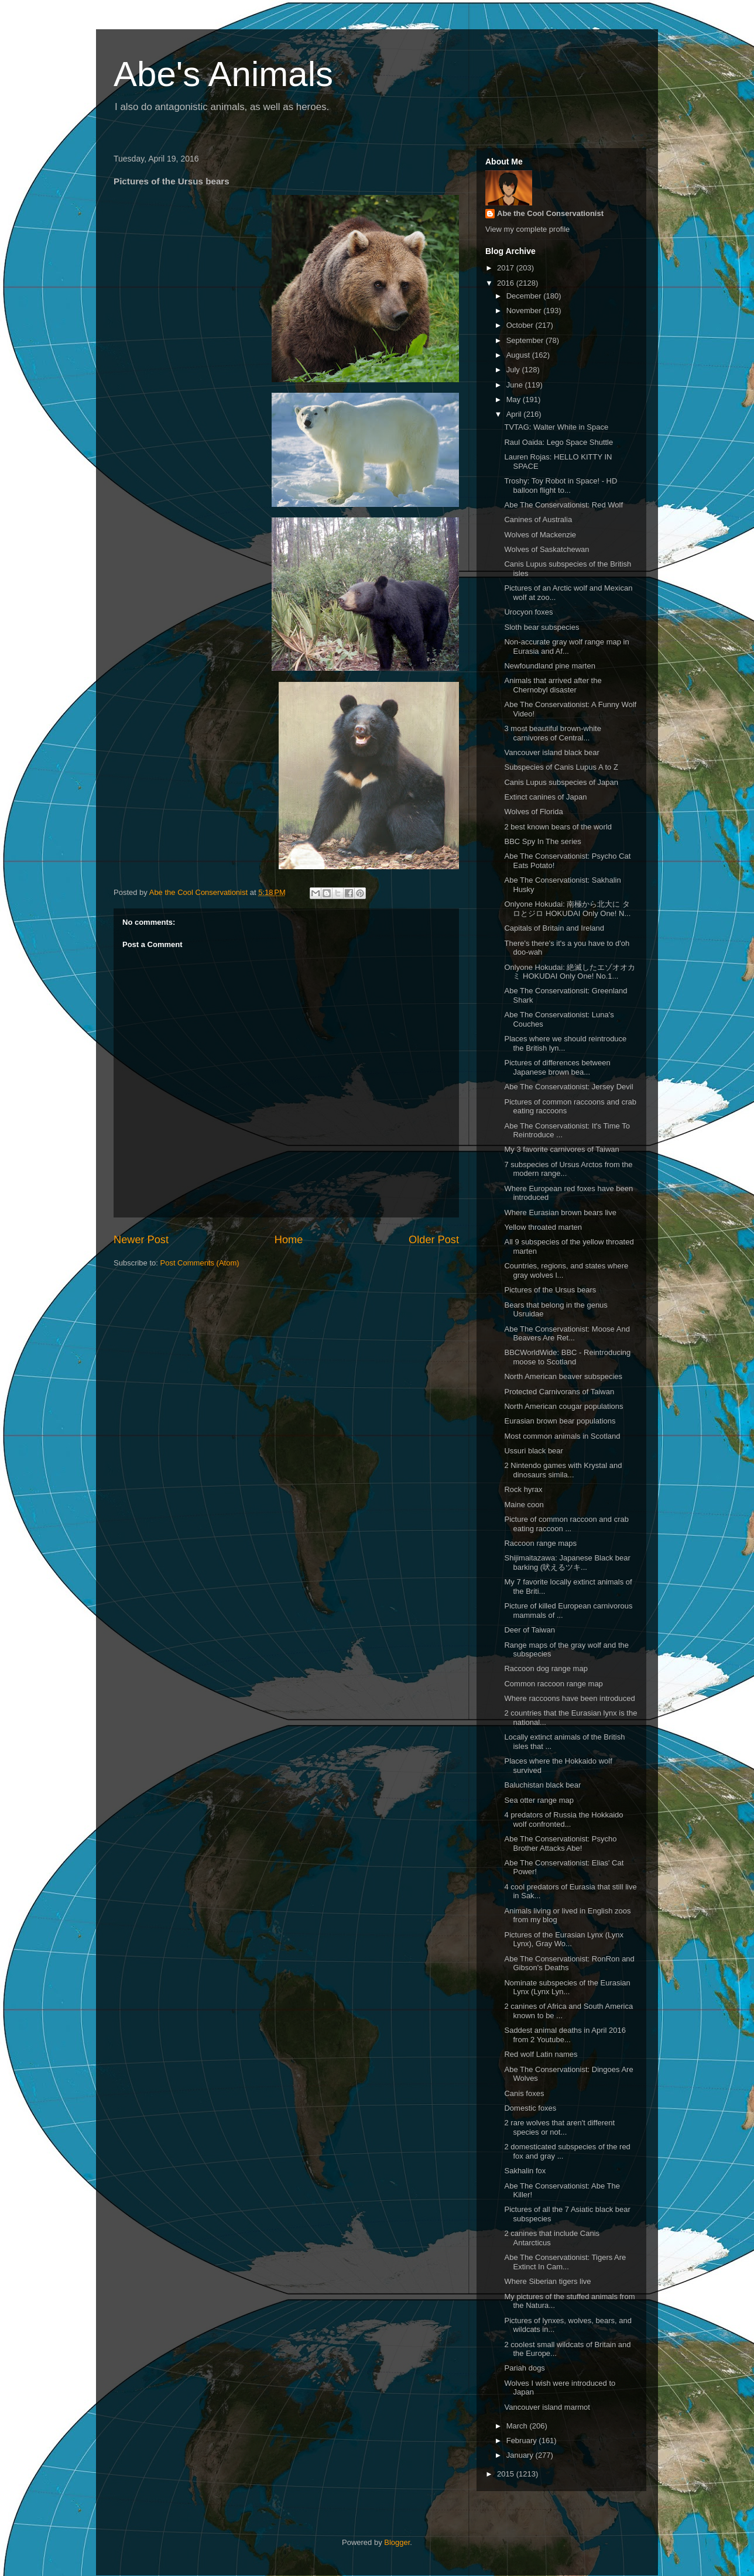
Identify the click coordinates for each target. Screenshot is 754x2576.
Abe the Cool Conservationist (550, 213)
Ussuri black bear (533, 1450)
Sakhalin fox (525, 2170)
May (514, 399)
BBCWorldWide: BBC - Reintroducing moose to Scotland (567, 1357)
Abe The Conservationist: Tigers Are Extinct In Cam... (565, 2262)
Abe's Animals (223, 74)
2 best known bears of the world (558, 826)
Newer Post (141, 1240)
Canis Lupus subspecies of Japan (561, 782)
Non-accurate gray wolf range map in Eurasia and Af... (566, 646)
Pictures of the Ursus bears (550, 1289)
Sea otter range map (539, 1800)
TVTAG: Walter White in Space (556, 427)
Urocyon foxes (528, 612)
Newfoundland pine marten (549, 665)
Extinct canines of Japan (545, 797)
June (515, 384)
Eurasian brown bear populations (559, 1420)
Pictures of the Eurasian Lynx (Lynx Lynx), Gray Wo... (563, 1939)
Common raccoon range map (553, 1683)
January (521, 2455)
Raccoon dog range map (545, 1668)
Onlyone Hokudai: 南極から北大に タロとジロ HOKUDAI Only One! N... (567, 909)
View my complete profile (527, 229)
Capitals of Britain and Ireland (554, 928)
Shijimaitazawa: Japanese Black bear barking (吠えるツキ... (567, 1562)
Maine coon (523, 1504)
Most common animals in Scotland (562, 1436)
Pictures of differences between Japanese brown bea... (557, 1067)
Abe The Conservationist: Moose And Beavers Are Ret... (566, 1334)
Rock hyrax (523, 1489)
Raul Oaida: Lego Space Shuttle (558, 442)
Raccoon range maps (540, 1543)
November (525, 310)
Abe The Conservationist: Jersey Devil (568, 1086)
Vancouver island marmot (547, 2407)
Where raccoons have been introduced (569, 1698)
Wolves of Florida (533, 811)
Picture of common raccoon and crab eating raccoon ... (566, 1524)
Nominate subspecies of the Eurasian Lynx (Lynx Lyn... (567, 1987)
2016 (506, 283)
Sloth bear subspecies (541, 627)
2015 (506, 2473)
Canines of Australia (538, 519)
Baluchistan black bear (542, 1785)
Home (289, 1240)
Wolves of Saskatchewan (546, 549)
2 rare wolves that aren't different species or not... (559, 2127)
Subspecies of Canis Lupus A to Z (561, 767)
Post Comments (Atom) (199, 1262)
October (521, 325)
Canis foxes (524, 2093)
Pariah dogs (524, 2368)
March (518, 2425)
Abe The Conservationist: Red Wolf (563, 504)
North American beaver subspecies (563, 1376)
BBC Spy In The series (542, 841)
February (522, 2440)
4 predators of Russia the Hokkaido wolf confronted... (563, 1819)
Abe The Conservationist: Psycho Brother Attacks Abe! (560, 1843)
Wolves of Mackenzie (540, 534)
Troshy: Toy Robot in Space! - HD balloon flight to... (560, 485)
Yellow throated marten (543, 1227)
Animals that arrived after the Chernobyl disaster (552, 685)
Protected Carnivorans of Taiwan (559, 1391)
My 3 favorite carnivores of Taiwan (561, 1149)
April (515, 414)
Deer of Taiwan (529, 1629)
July (514, 369)
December (525, 295)
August (519, 355)
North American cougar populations (563, 1406)
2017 (506, 267)
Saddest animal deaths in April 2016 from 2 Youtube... (564, 2035)
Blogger (397, 2542)
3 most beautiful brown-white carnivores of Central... (552, 733)
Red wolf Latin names (540, 2054)
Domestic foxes (530, 2108)
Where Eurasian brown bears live (560, 1212)
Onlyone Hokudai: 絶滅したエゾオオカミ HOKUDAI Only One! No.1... (569, 972)
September (526, 340)
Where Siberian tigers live (547, 2281)
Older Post (434, 1240)
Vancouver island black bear (551, 752)
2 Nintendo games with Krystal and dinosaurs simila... (563, 1470)
